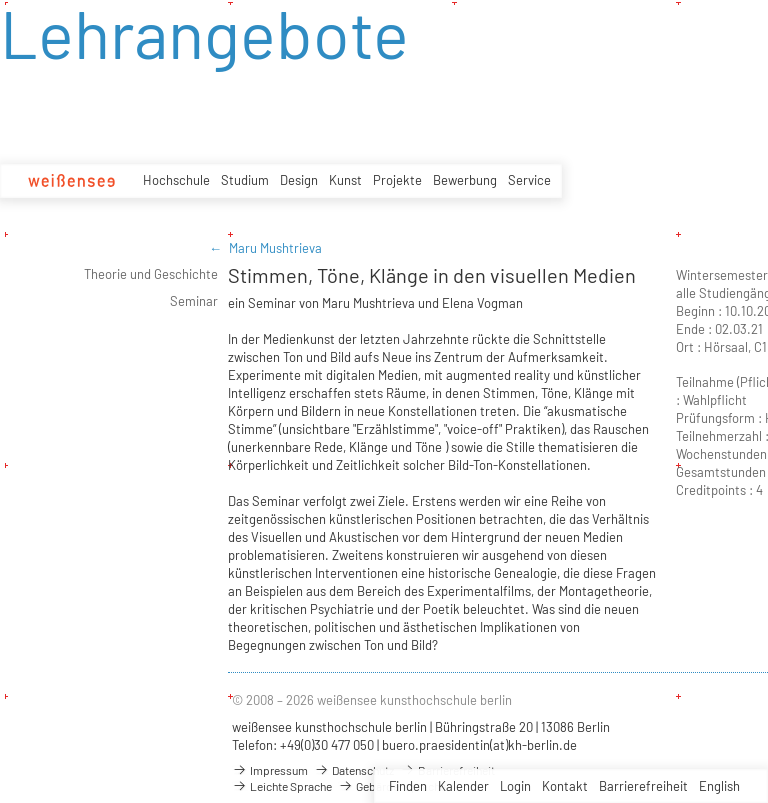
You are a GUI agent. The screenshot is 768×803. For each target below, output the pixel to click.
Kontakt (565, 786)
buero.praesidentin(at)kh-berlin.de (479, 745)
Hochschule (176, 180)
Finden (408, 786)
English (719, 786)
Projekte (397, 180)
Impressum (270, 770)
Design (299, 180)
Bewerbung (465, 180)
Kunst (345, 180)
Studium (245, 180)
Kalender (463, 786)
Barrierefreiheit (643, 786)
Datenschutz (354, 770)
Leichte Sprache (282, 786)
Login (515, 786)
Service (529, 180)
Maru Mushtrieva (275, 248)
